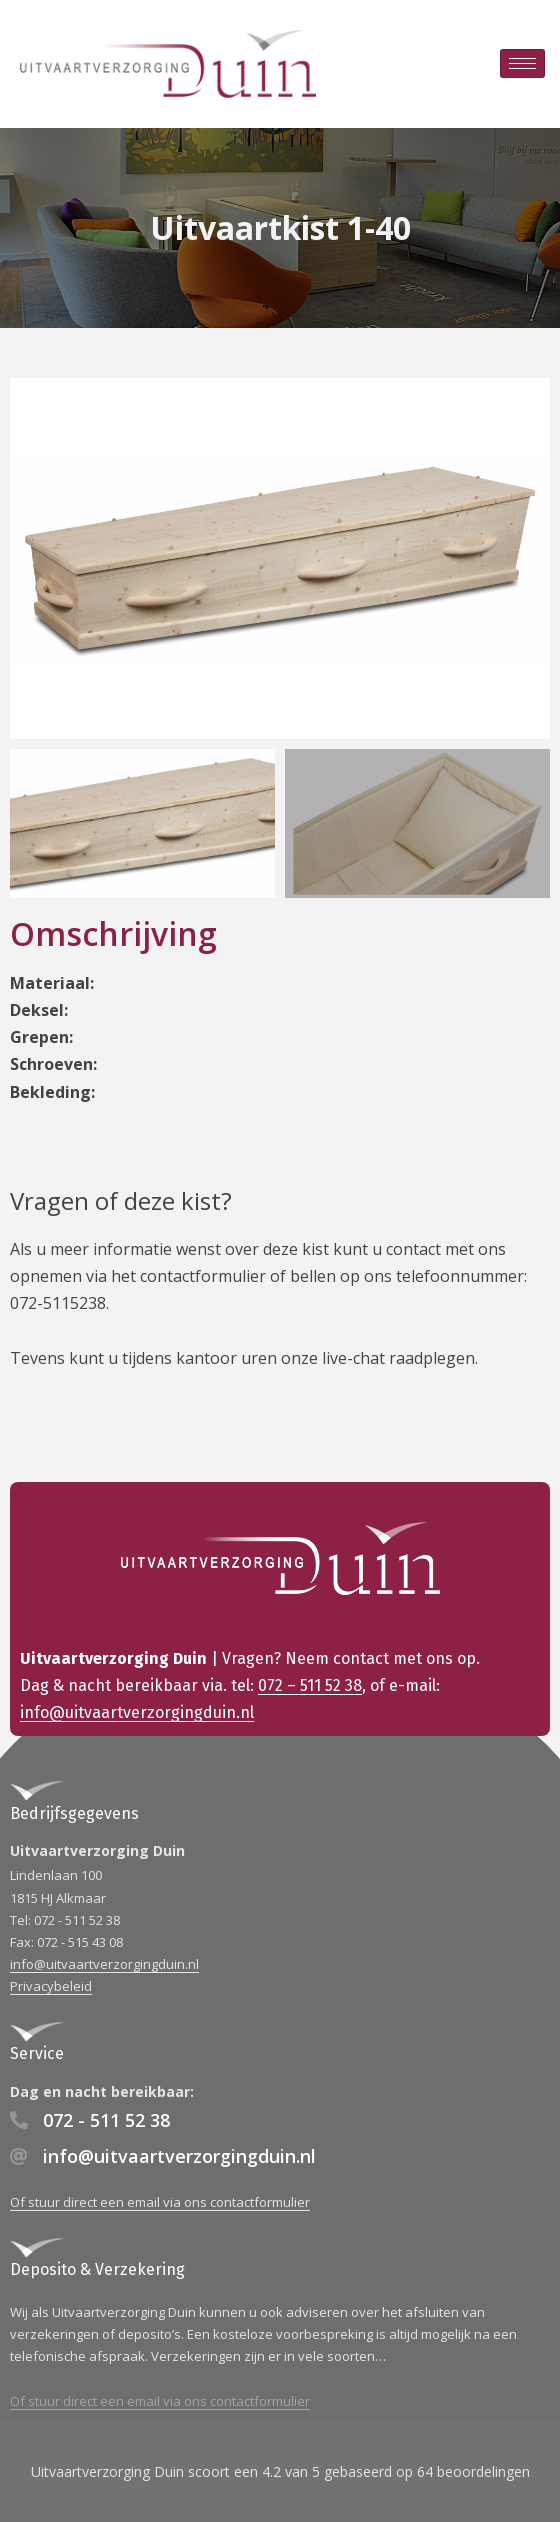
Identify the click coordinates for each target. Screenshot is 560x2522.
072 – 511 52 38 (310, 1685)
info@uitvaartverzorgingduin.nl (137, 1712)
